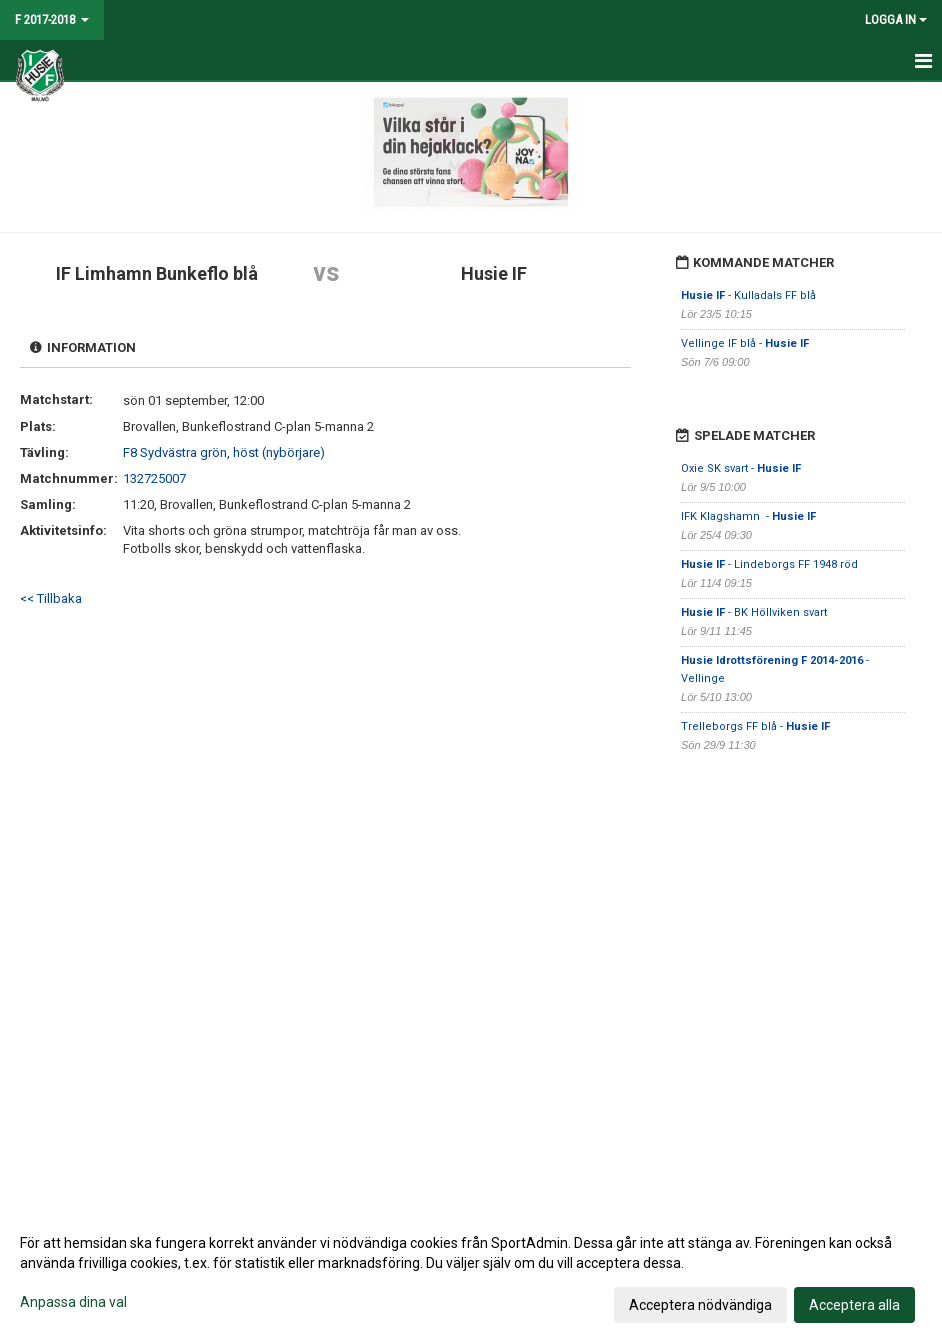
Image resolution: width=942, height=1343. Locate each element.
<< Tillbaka (51, 598)
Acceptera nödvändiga (700, 1305)
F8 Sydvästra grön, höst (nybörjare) (224, 452)
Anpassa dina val (73, 1302)
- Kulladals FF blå (748, 295)
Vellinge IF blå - (745, 343)
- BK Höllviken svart (754, 612)
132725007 (154, 478)
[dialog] (471, 1273)
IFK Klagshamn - (748, 516)
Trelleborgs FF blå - (755, 726)
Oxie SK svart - (741, 468)
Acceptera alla (854, 1305)
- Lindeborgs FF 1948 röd (769, 564)
